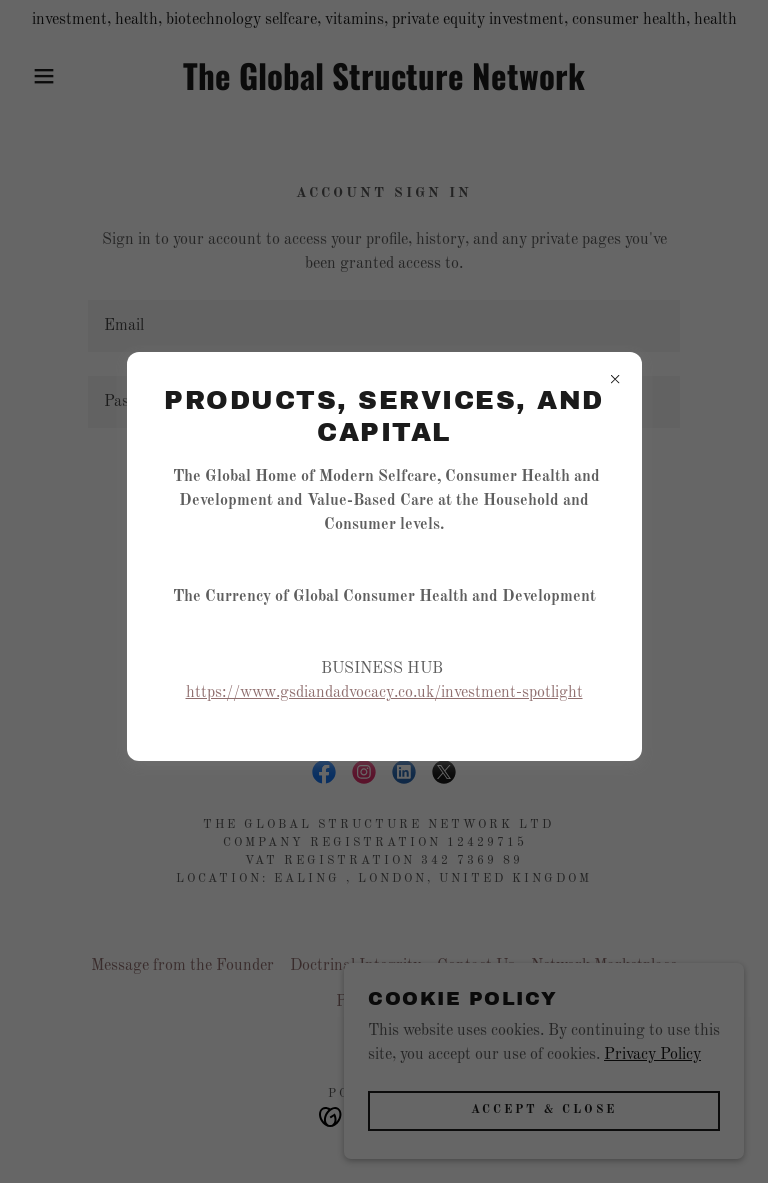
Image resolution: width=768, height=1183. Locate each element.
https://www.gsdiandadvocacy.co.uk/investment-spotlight (384, 693)
